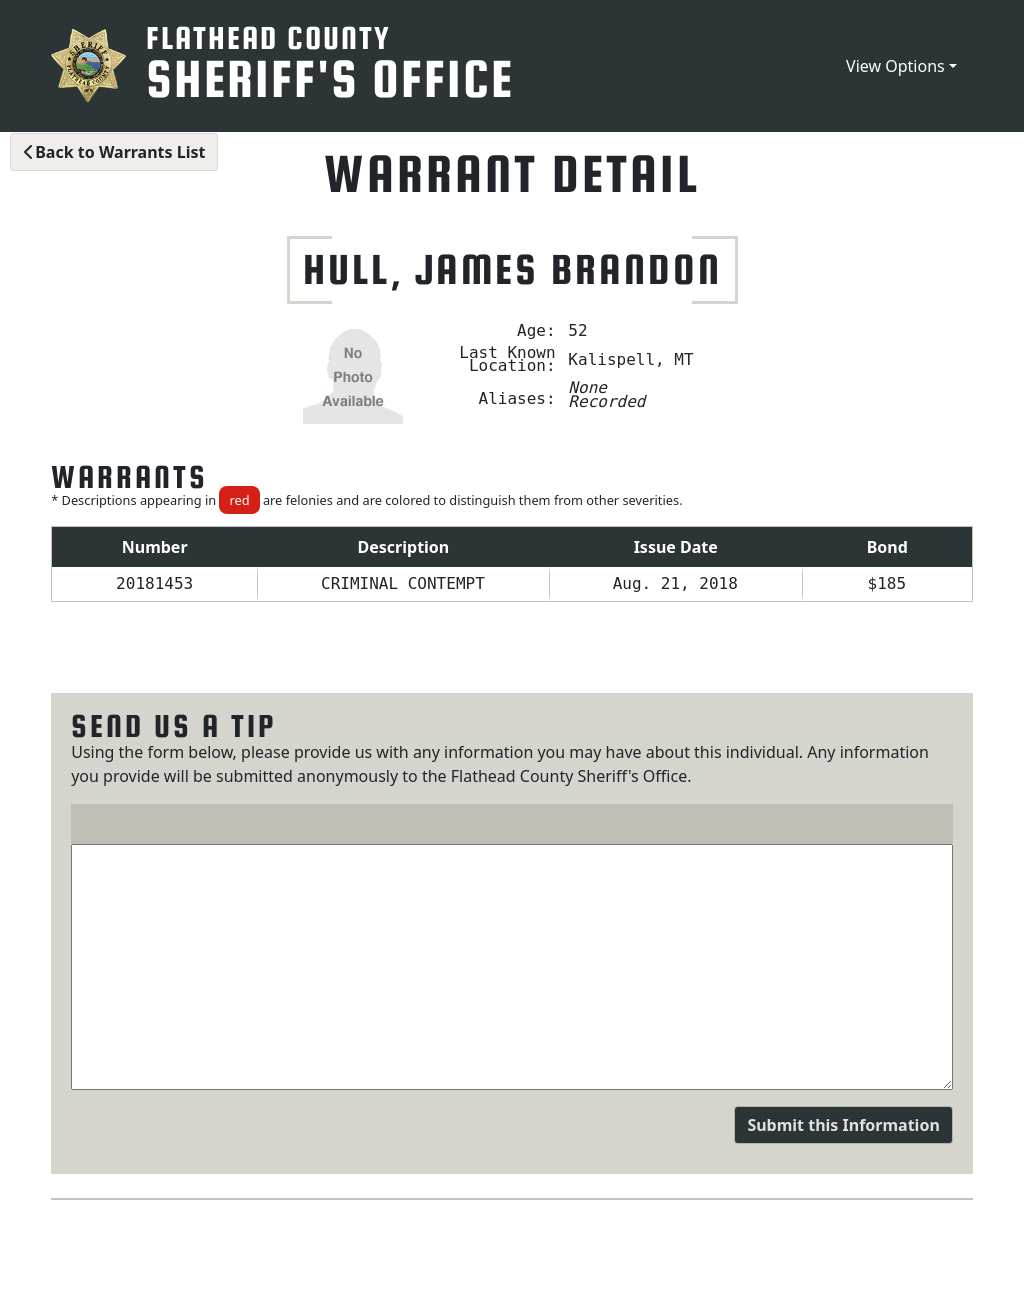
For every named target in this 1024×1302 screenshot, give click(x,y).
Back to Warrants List (114, 152)
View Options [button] (895, 66)
